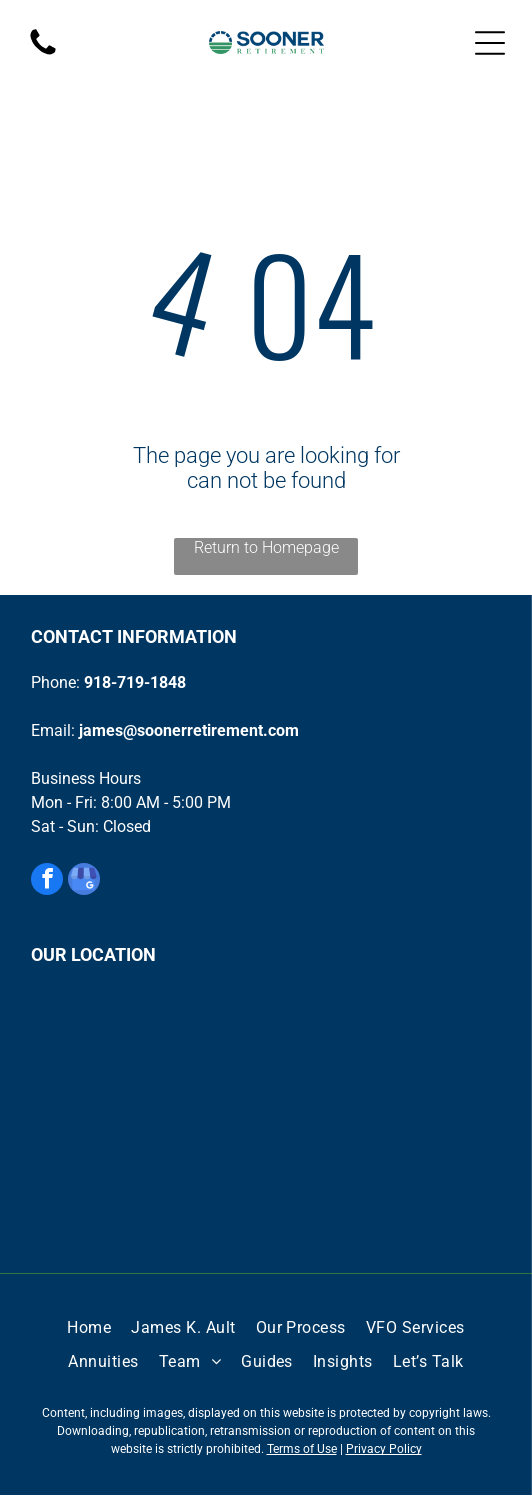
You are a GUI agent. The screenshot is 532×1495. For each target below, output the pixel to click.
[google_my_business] (84, 881)
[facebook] (47, 881)
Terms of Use (302, 1449)
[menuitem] (89, 1328)
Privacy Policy (384, 1449)
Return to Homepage (266, 547)
